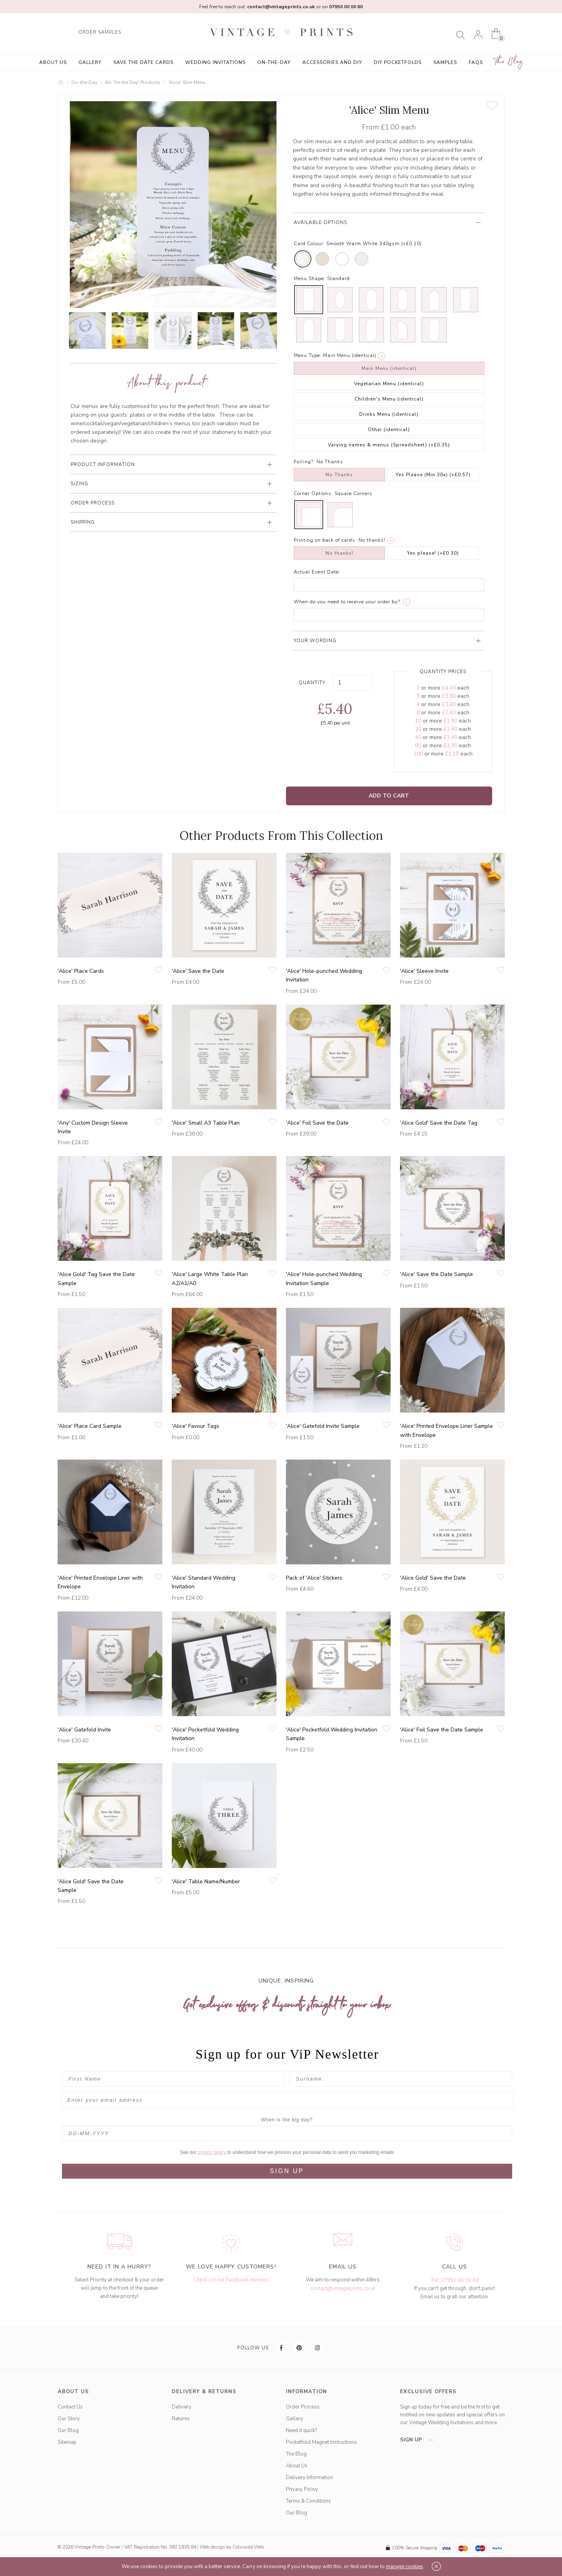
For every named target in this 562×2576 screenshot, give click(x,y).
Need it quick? (301, 2430)
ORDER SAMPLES (99, 32)
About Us (53, 62)
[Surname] (400, 2078)
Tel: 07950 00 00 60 (455, 2280)
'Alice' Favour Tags (195, 1426)
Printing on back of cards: (325, 540)
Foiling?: (304, 462)
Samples (445, 62)
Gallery (90, 62)
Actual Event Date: (317, 572)
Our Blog (68, 2430)
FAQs (476, 62)
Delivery (181, 2406)
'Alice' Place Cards (81, 971)
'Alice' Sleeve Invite (424, 971)
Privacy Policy (302, 2489)
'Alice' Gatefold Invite (84, 1729)
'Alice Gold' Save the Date (433, 1578)
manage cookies (404, 2566)
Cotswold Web (248, 2547)
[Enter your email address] (287, 2100)
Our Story (69, 2418)
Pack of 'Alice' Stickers (314, 1578)
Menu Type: (308, 355)
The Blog (509, 62)
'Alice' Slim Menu (186, 82)
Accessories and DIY (332, 62)
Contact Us (70, 2406)
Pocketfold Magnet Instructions (321, 2442)
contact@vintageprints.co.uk (343, 2288)
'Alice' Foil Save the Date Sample (441, 1729)
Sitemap (67, 2442)
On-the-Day (274, 62)
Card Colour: (309, 243)
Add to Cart (389, 795)
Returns (181, 2418)
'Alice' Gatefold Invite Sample (323, 1426)
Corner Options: (313, 493)
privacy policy (212, 2152)
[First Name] (173, 2078)
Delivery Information (309, 2477)
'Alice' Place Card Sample (90, 1426)
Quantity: (312, 682)
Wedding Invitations (215, 62)
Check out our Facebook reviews (230, 2279)
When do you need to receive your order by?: (348, 602)
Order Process (303, 2406)
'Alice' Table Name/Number (206, 1881)
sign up (418, 2439)
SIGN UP (287, 2171)
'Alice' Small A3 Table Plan (206, 1123)
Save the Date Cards (143, 62)
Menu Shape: (310, 278)
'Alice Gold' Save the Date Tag (438, 1123)
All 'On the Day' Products (132, 82)
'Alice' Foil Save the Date (317, 1123)
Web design (212, 2547)
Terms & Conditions (308, 2501)
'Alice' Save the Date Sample (436, 1274)
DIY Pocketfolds (398, 62)
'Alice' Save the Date (198, 971)
